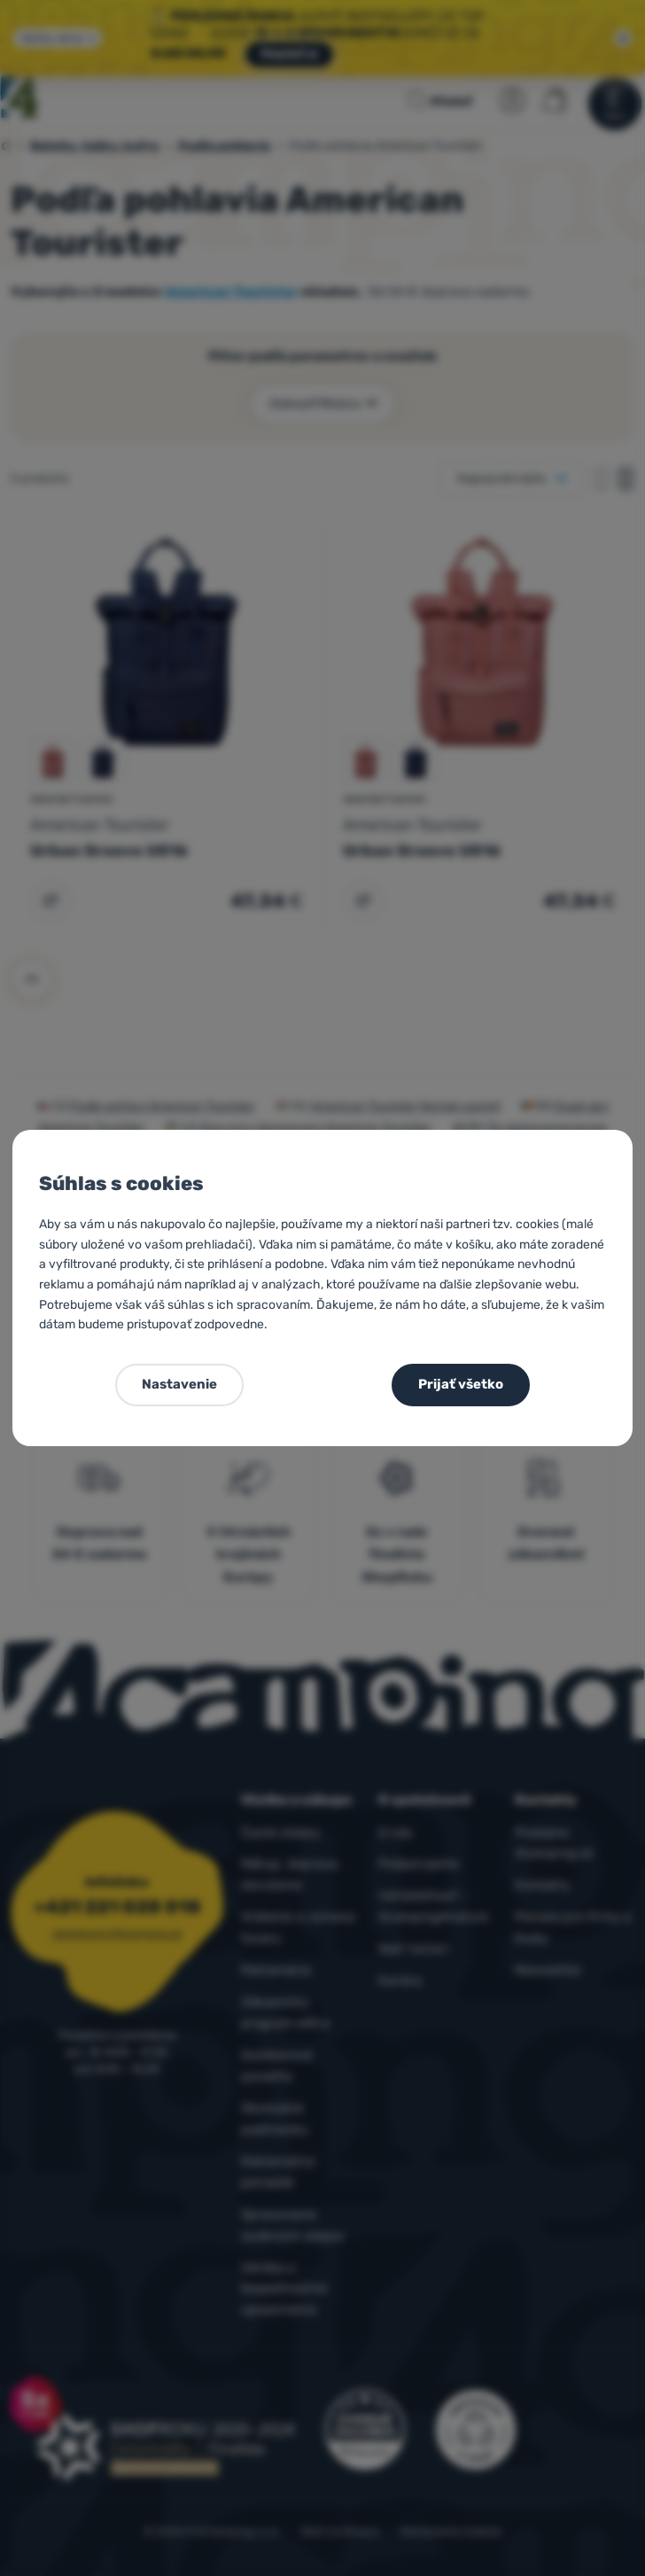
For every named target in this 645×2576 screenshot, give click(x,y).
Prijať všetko (460, 1384)
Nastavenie (179, 1384)
